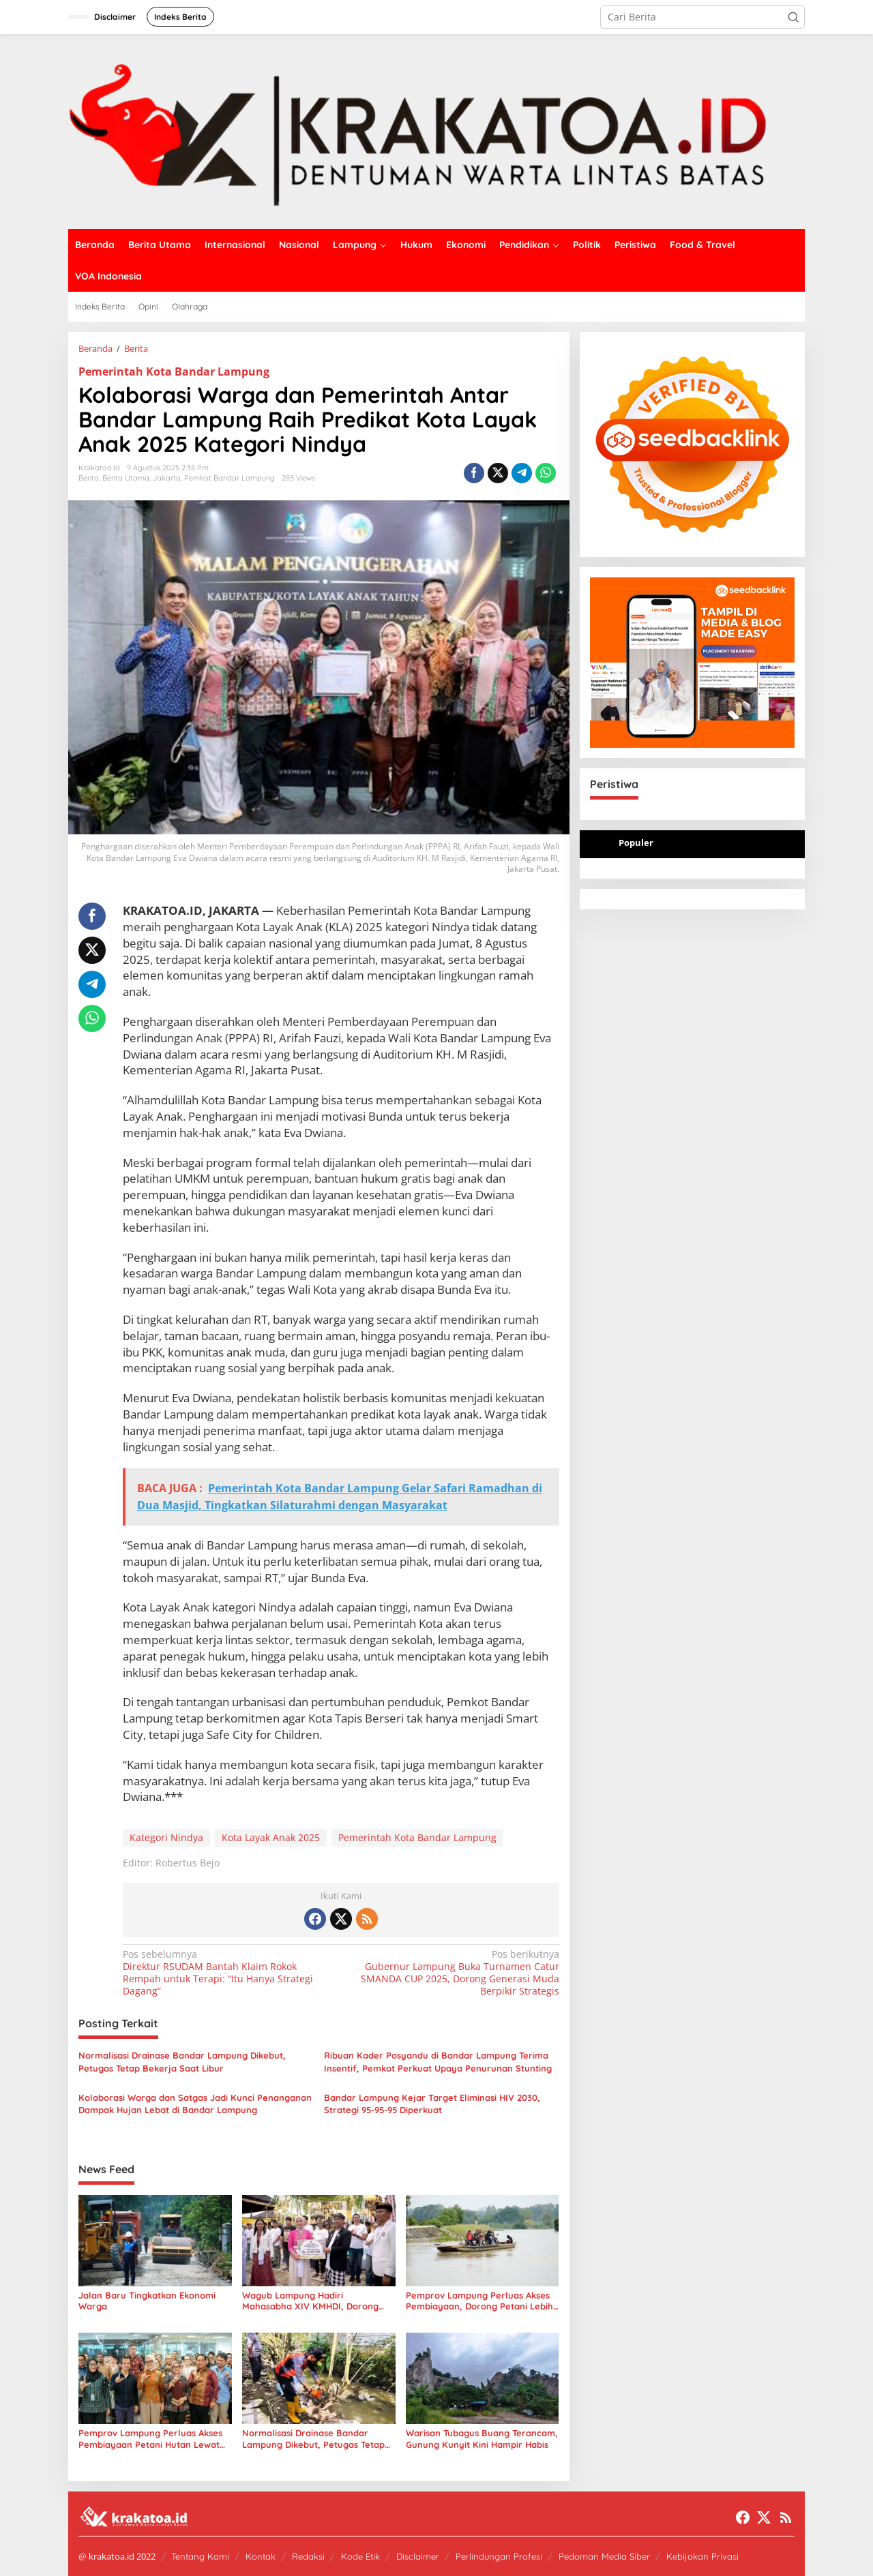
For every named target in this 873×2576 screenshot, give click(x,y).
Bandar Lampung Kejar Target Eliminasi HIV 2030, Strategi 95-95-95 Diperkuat (432, 2103)
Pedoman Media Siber (604, 2556)
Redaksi (308, 2556)
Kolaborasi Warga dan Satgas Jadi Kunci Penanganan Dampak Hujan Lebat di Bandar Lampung (195, 2103)
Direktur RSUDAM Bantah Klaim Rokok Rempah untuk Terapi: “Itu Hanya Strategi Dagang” (227, 1973)
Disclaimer (417, 2556)
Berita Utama (125, 478)
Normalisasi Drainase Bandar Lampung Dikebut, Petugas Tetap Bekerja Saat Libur (182, 2061)
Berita (88, 478)
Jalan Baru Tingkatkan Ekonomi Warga (147, 2301)
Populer (636, 842)
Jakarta (167, 478)
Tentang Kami (200, 2556)
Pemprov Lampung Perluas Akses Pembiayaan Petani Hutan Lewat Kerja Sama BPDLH (150, 2439)
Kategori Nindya (166, 1837)
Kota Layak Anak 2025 (271, 1837)
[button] (793, 17)
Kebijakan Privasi (702, 2556)
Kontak (261, 2556)
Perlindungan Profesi (499, 2556)
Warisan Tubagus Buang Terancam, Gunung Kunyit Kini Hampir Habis (482, 2438)
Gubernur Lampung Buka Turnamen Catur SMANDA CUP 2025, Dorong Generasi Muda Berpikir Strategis (454, 1973)
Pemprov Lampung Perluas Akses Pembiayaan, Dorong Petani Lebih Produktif (479, 2301)
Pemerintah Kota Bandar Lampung (173, 371)
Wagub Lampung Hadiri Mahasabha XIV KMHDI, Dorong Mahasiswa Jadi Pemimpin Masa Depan (310, 2301)
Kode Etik (360, 2556)
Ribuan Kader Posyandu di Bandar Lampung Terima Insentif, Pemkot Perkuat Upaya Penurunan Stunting (438, 2061)
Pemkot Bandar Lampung (229, 478)
